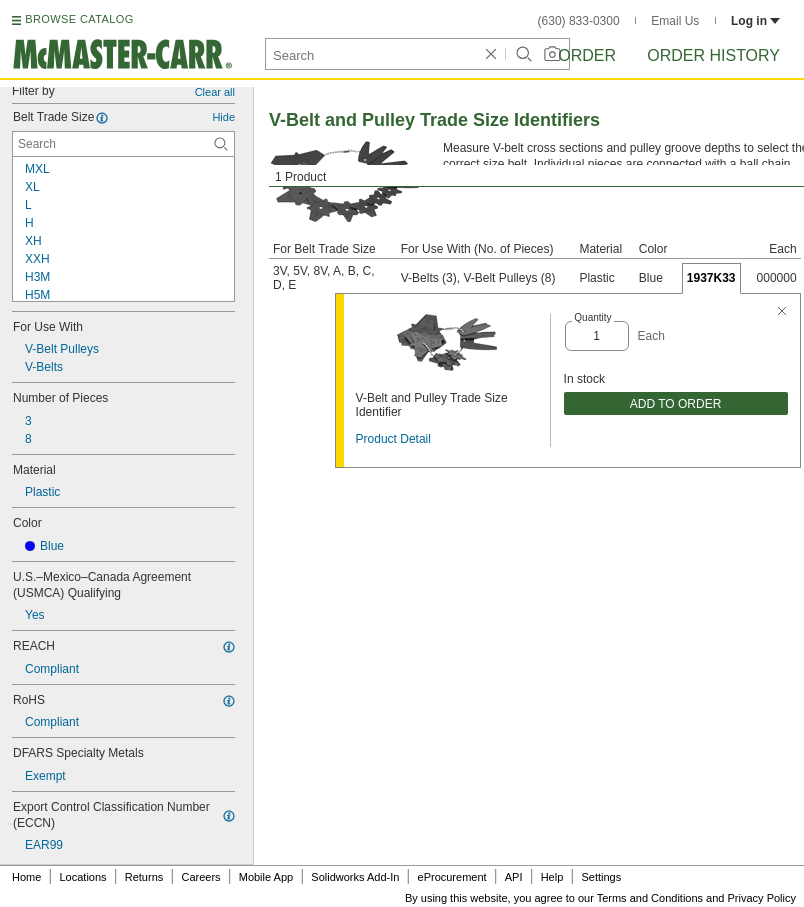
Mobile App (266, 877)
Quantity (592, 317)
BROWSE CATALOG (79, 19)
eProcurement (452, 877)
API (514, 877)
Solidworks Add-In (355, 877)
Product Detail (393, 439)
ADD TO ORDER (676, 404)
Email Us (675, 21)
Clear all (215, 92)
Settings (601, 877)
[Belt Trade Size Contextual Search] (123, 144)
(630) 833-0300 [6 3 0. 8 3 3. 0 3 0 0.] (579, 21)
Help (552, 877)
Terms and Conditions (650, 898)
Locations (83, 877)
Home (26, 877)
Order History (713, 55)
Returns (144, 877)
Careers (200, 877)
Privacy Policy (762, 898)
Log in (755, 21)
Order (587, 55)
